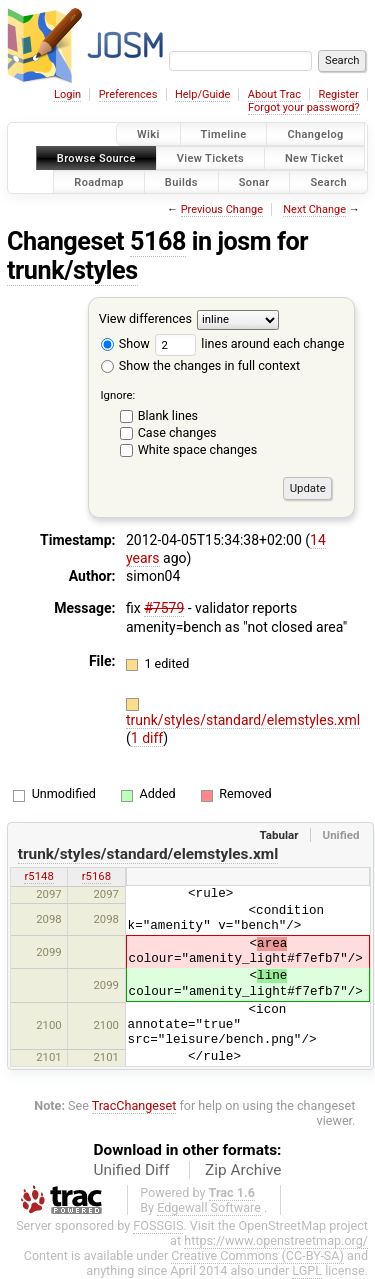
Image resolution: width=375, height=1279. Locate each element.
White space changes (198, 449)
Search (328, 181)
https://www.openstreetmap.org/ (276, 1240)
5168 (158, 241)
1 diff (147, 738)
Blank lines (168, 415)
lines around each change (249, 343)
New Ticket (314, 157)
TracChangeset (134, 1105)
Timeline (224, 134)
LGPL (307, 1270)
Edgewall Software (209, 1207)
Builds (181, 181)
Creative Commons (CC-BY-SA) (257, 1255)
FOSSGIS (158, 1225)
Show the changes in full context (200, 365)
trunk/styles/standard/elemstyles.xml (243, 720)
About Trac (274, 94)
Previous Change (222, 209)
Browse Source (96, 157)
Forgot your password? (304, 107)
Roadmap (99, 181)
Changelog (315, 134)
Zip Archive (243, 1170)
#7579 (164, 608)
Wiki (148, 134)
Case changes (177, 432)
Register (338, 94)
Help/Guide (202, 94)
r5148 (38, 876)
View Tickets (210, 157)
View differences (145, 319)
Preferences (128, 94)
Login (67, 94)
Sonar (254, 181)
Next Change (314, 209)
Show (125, 343)
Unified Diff (132, 1170)
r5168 (96, 876)
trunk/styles (72, 270)
